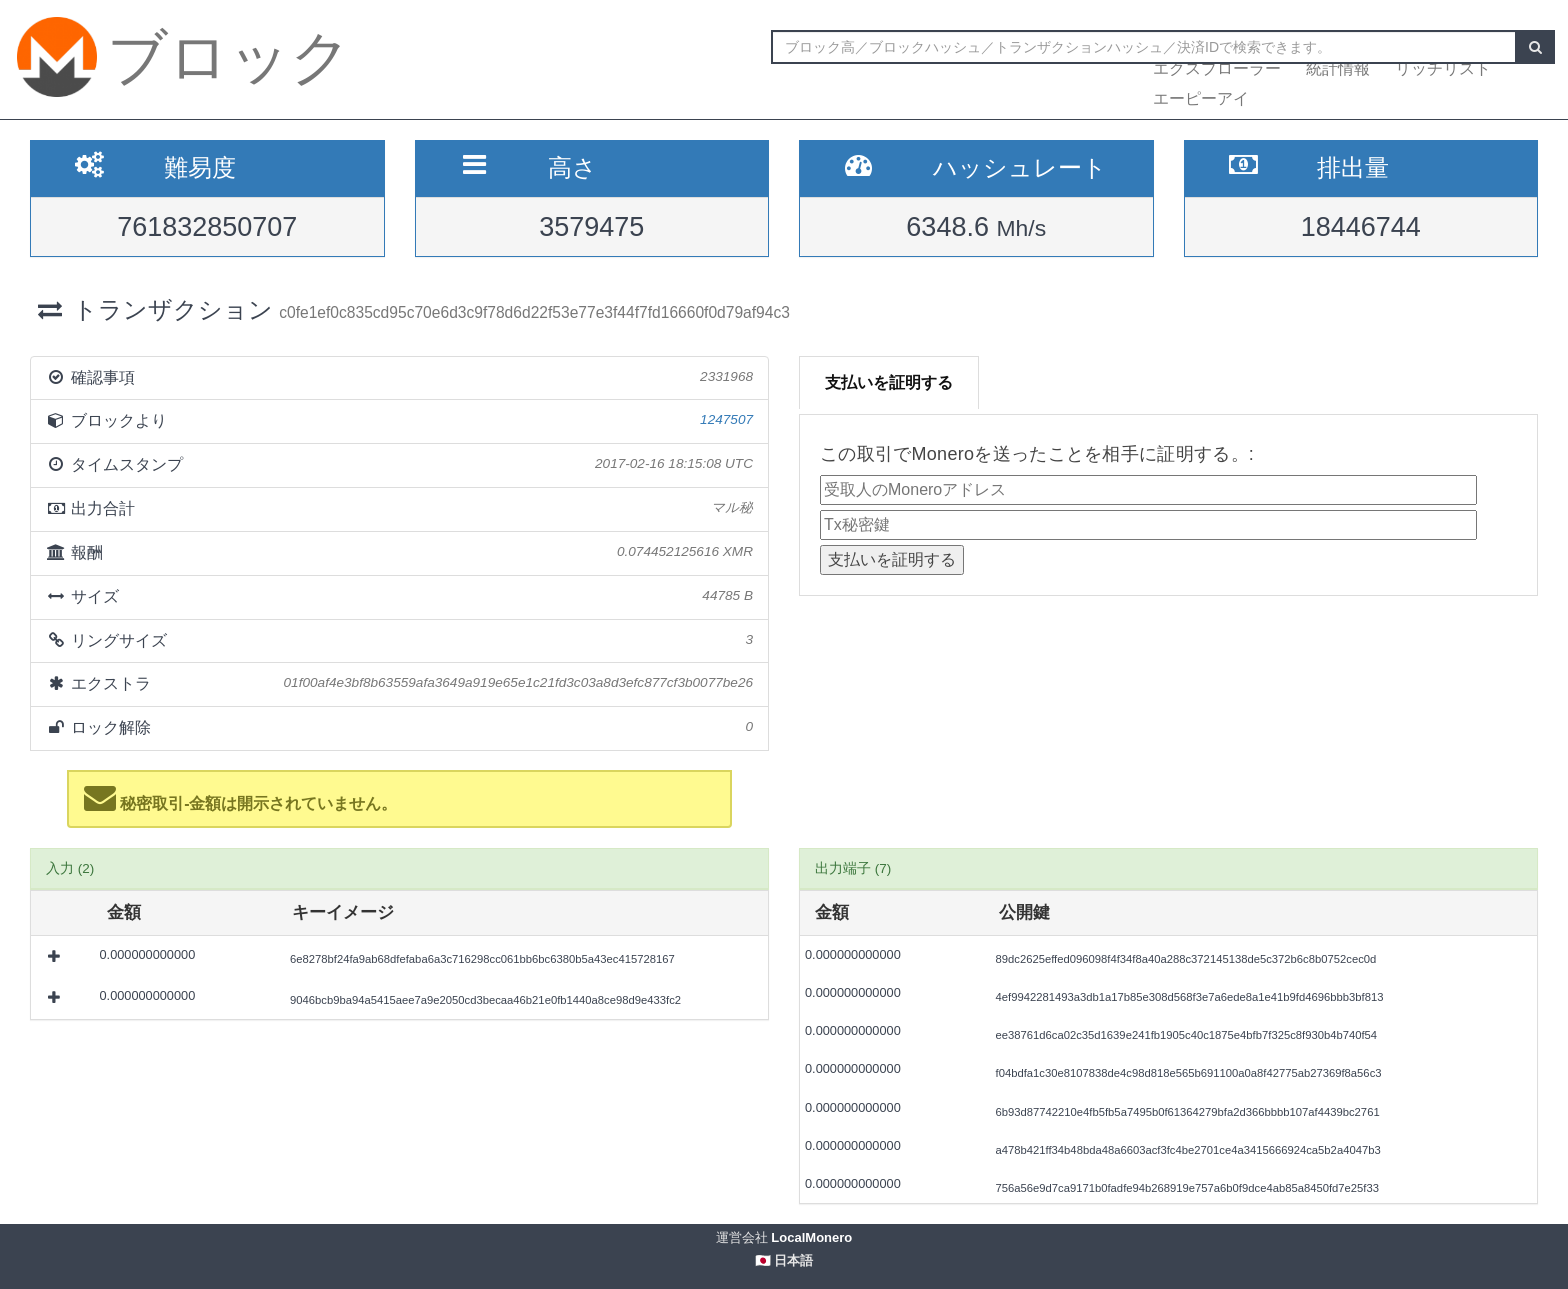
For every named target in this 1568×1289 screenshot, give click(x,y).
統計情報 (1338, 68)
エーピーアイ (1201, 98)
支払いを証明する (889, 382)
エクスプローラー (1217, 68)
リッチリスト (1443, 68)
